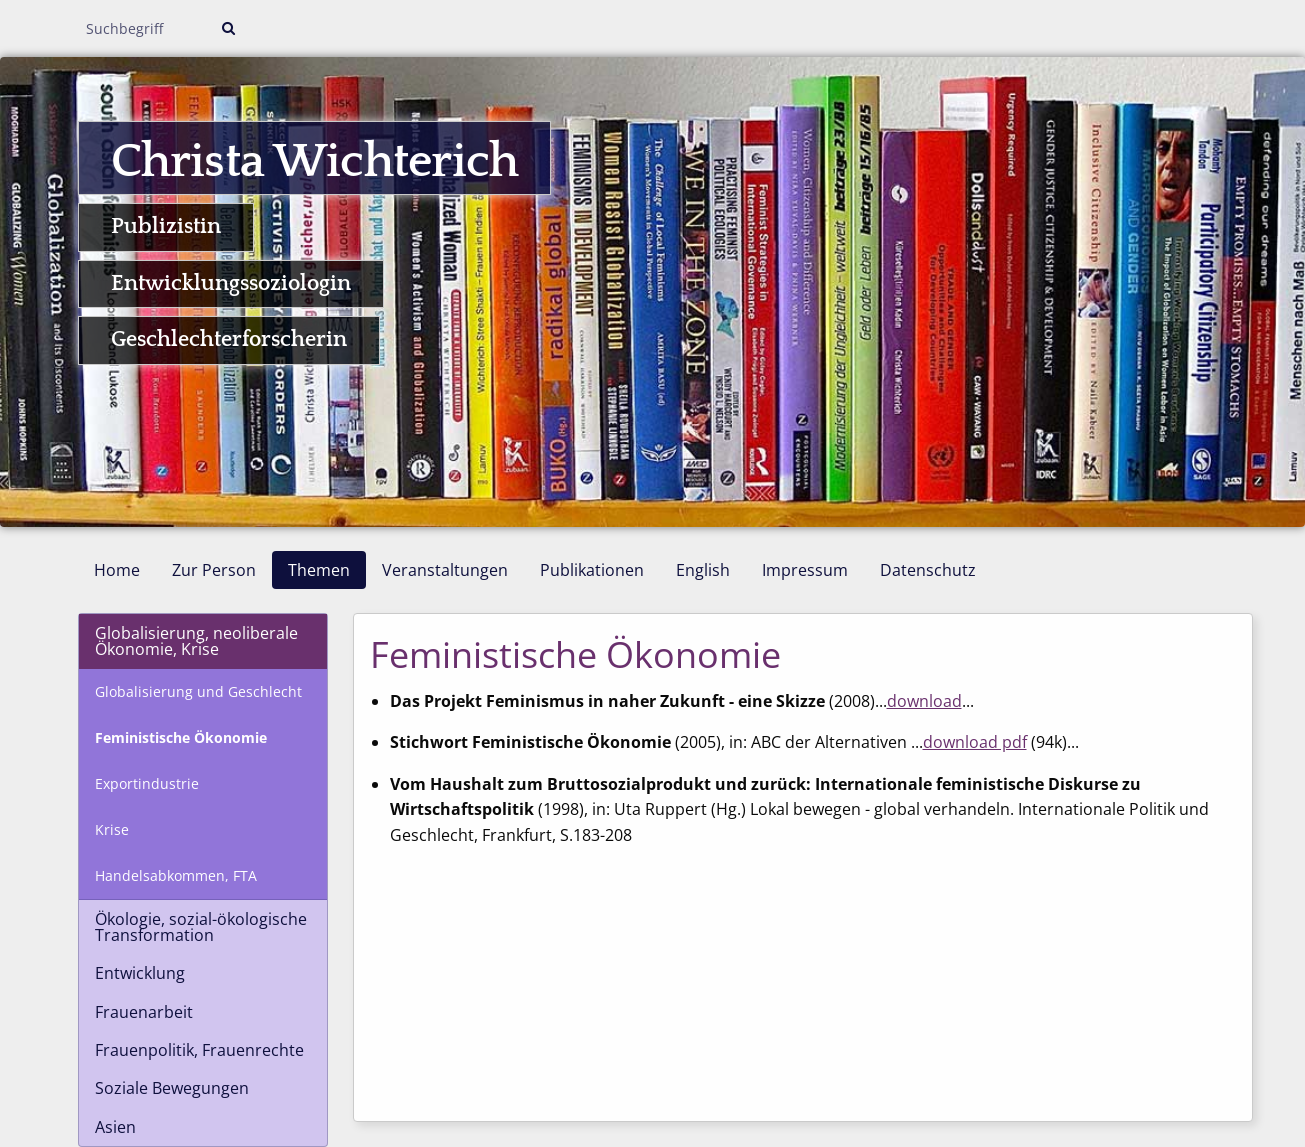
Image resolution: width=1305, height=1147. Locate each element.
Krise (112, 829)
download (924, 701)
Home (117, 570)
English (703, 570)
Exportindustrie (147, 783)
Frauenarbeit (144, 1012)
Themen (319, 570)
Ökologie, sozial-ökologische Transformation (201, 927)
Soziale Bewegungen (172, 1088)
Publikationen (592, 570)
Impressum (805, 570)
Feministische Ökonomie (181, 737)
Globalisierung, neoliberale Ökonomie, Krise (196, 641)
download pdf (975, 742)
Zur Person (214, 570)
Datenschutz (928, 570)
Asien (115, 1127)
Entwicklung (140, 973)
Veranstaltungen (445, 570)
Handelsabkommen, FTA (176, 875)
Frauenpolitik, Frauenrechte (199, 1050)
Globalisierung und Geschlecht (198, 691)
